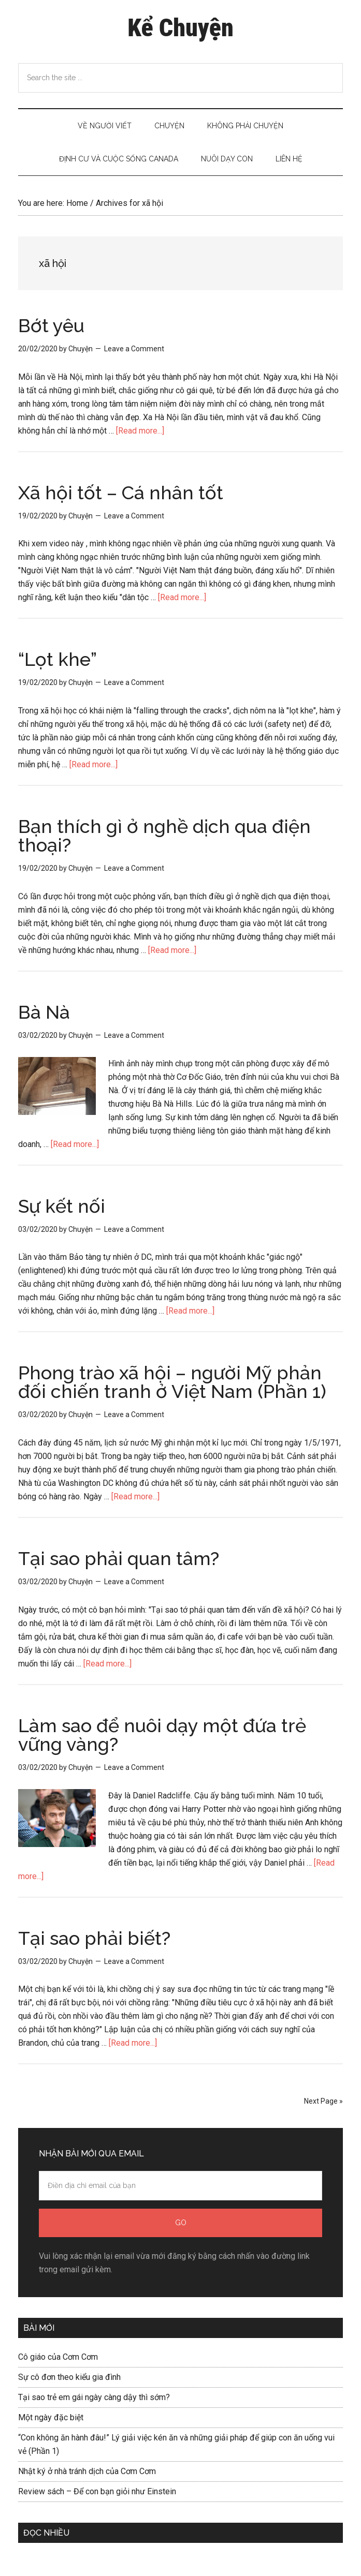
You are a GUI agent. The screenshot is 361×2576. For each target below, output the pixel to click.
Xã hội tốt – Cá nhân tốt (120, 492)
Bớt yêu (51, 325)
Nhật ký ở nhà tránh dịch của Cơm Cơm (87, 2471)
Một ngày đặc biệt (50, 2417)
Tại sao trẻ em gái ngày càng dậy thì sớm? (94, 2397)
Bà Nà (44, 1012)
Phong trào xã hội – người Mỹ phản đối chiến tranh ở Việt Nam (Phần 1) (172, 1382)
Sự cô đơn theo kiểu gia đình (69, 2377)
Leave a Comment (134, 349)
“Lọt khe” (57, 659)
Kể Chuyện (180, 27)
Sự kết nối (61, 1206)
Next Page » (323, 2101)
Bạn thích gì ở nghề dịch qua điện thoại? (164, 835)
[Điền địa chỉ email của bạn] (180, 2185)
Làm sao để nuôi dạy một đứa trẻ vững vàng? (162, 1735)
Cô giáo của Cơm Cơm (58, 2357)
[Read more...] (140, 431)
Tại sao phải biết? (94, 1938)
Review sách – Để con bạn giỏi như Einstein (97, 2491)
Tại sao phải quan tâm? (118, 1558)
